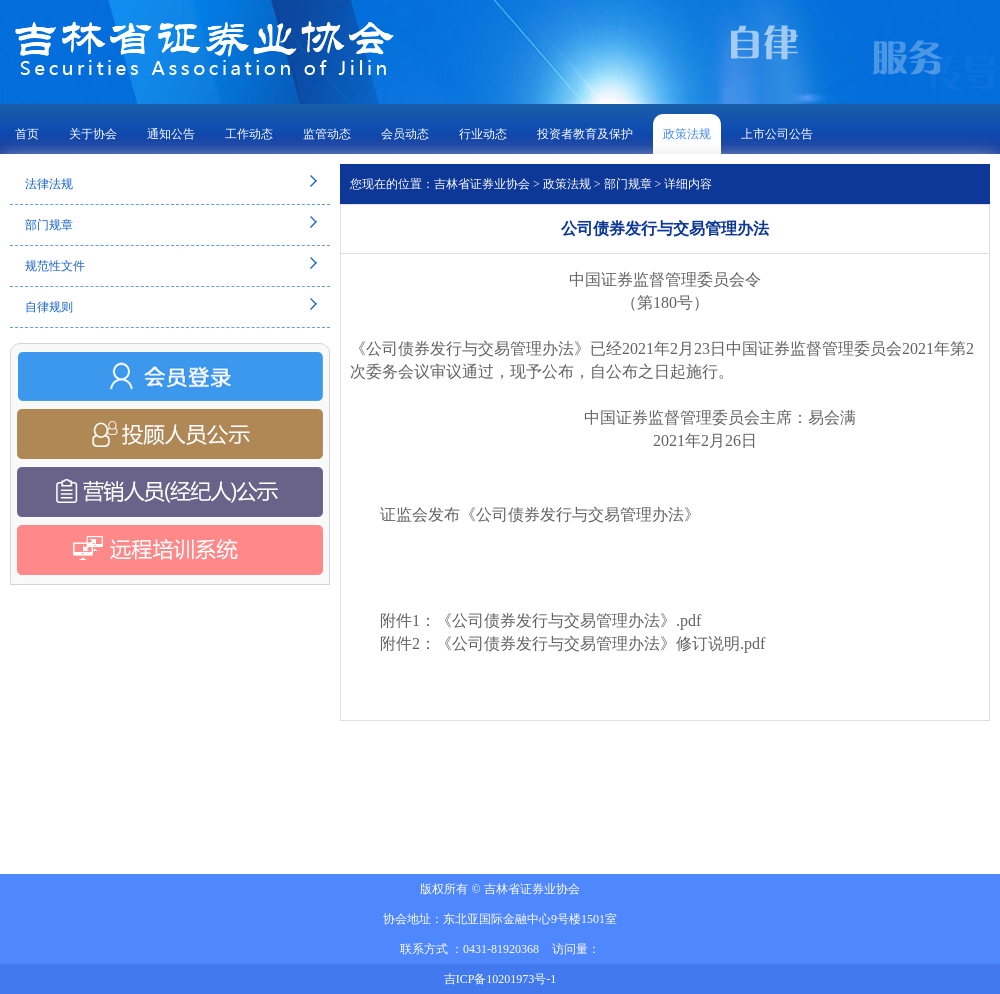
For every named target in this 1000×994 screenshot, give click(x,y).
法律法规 (49, 184)
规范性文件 (55, 266)
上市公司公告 (777, 134)
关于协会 (93, 134)
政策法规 (687, 134)
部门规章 (49, 225)
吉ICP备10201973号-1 (500, 979)
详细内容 (688, 184)
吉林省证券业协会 (482, 184)
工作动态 (249, 134)
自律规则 (49, 307)
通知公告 (171, 134)
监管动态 (327, 134)
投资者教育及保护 (585, 134)
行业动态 (483, 134)
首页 (27, 134)
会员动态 (405, 134)
